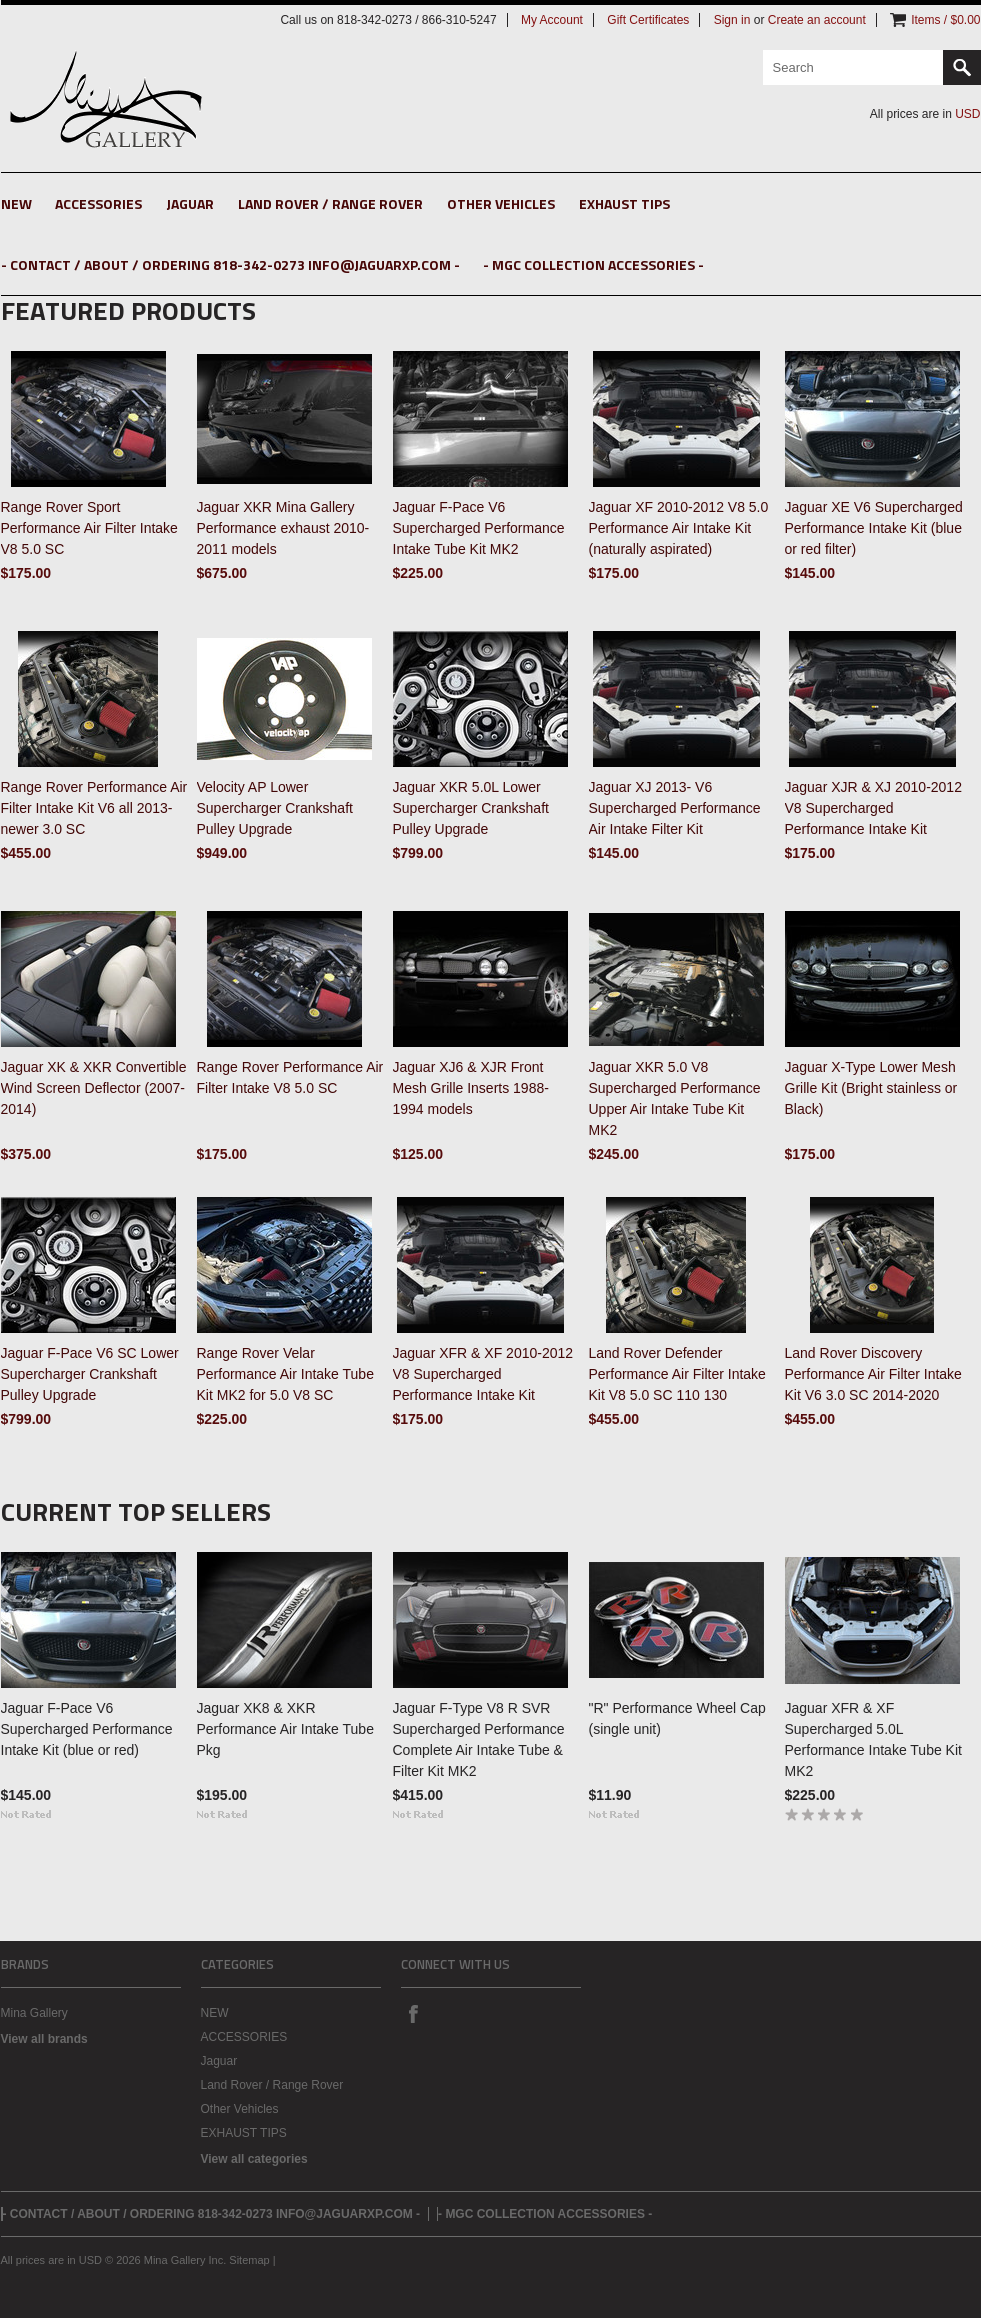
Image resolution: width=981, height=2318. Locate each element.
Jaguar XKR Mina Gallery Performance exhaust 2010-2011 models (283, 528)
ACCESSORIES (98, 203)
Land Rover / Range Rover (330, 203)
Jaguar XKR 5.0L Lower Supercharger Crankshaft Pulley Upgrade (471, 808)
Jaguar (190, 203)
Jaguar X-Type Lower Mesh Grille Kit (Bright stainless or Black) (871, 1088)
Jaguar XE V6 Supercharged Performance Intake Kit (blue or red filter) (874, 528)
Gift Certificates (648, 20)
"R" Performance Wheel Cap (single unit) (677, 1718)
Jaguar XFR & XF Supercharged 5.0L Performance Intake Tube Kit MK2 (873, 1739)
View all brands (44, 2039)
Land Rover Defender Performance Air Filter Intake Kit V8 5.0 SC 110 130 (677, 1374)
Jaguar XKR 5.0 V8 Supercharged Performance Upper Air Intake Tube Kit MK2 (675, 1098)
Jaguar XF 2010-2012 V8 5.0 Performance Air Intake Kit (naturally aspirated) (679, 528)
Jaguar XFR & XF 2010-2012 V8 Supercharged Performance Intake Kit (483, 1374)
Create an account (817, 20)
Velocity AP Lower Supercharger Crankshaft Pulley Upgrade (275, 808)
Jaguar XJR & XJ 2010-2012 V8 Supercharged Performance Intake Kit (873, 808)
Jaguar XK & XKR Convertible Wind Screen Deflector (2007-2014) (94, 1088)
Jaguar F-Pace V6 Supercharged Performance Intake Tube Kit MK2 (479, 528)
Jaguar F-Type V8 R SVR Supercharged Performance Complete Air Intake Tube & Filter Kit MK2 (479, 1739)
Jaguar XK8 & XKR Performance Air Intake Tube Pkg (285, 1729)
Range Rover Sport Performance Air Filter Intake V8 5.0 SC (89, 528)
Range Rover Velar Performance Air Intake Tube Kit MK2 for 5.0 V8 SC (285, 1374)
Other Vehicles (501, 203)
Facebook (413, 2013)
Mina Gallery (34, 2013)
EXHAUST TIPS (624, 203)
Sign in (732, 20)
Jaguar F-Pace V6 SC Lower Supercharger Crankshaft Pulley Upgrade (90, 1374)
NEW (16, 203)
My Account (552, 20)
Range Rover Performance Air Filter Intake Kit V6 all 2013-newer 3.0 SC (94, 808)
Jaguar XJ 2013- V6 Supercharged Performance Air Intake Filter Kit (675, 808)
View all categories (254, 2159)
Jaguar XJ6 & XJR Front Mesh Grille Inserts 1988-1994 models (471, 1088)
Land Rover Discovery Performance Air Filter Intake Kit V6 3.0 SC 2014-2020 (873, 1374)
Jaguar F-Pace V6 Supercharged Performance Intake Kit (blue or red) (87, 1729)
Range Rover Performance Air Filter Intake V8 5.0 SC (290, 1077)
